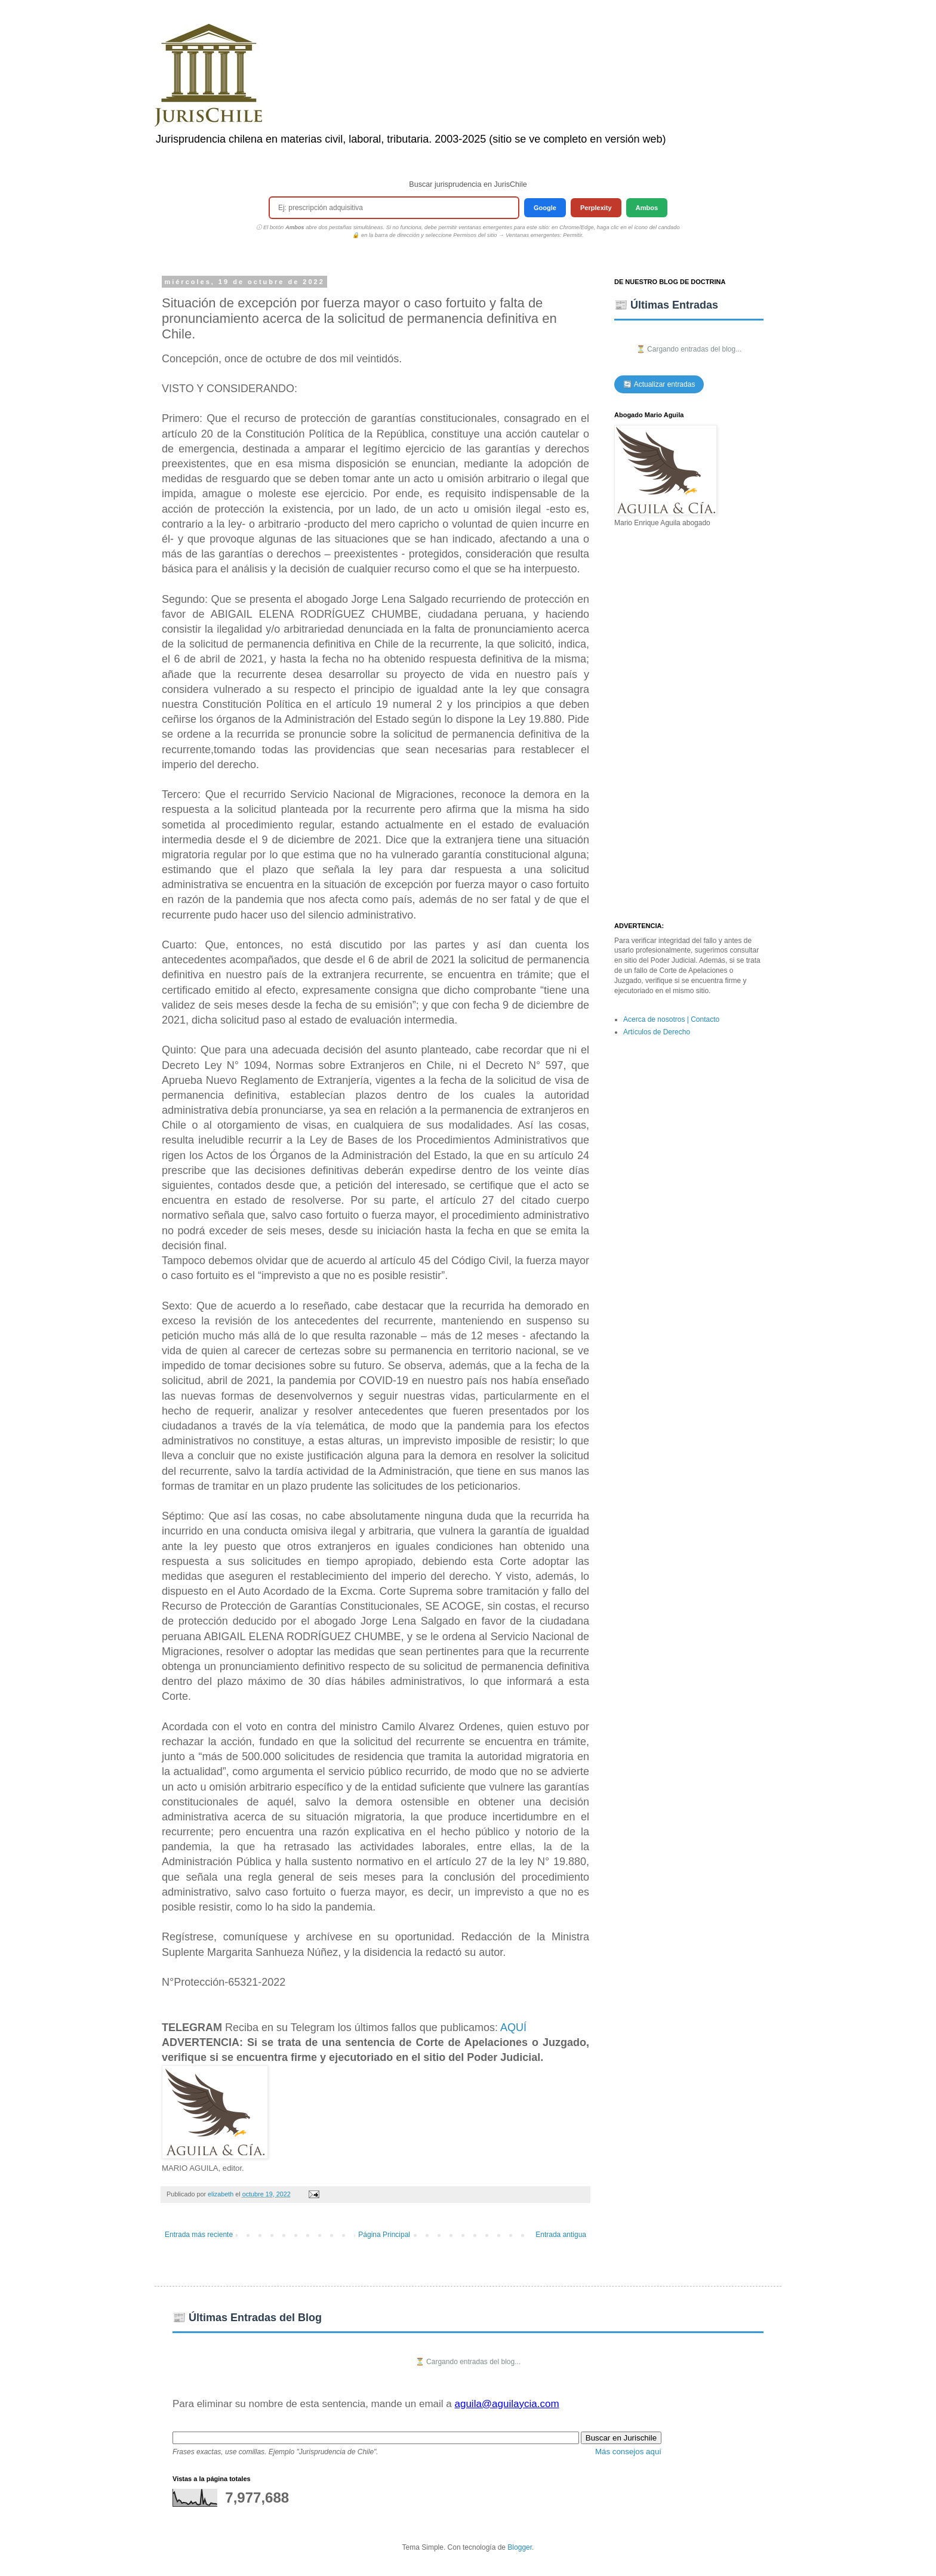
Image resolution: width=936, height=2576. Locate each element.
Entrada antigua (560, 2234)
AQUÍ (513, 2027)
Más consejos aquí (628, 2451)
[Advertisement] (688, 725)
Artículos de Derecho (656, 1032)
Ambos (647, 207)
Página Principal (384, 2234)
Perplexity (596, 207)
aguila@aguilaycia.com (506, 2403)
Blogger (519, 2547)
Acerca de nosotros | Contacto (671, 1019)
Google (545, 207)
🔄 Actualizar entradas (659, 384)
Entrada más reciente (199, 2234)
